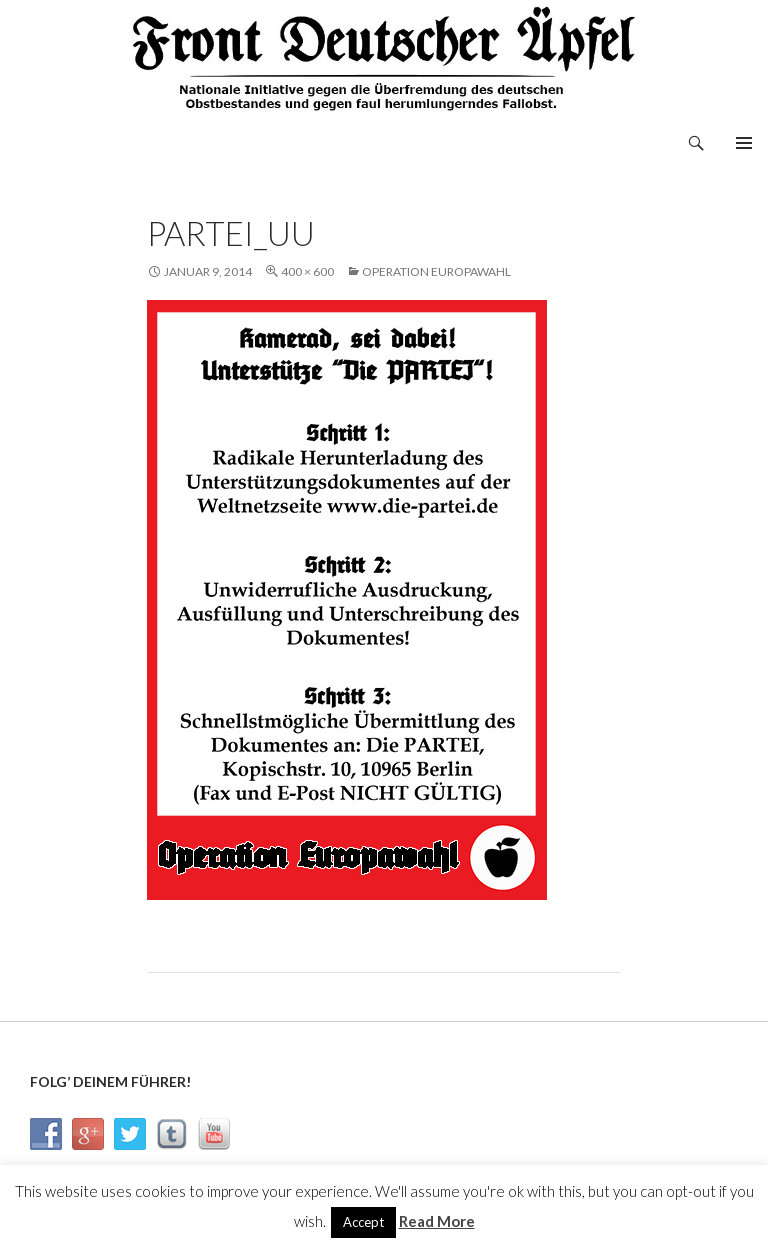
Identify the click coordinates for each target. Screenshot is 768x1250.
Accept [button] (363, 1222)
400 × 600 (307, 271)
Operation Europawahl (436, 271)
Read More (437, 1221)
